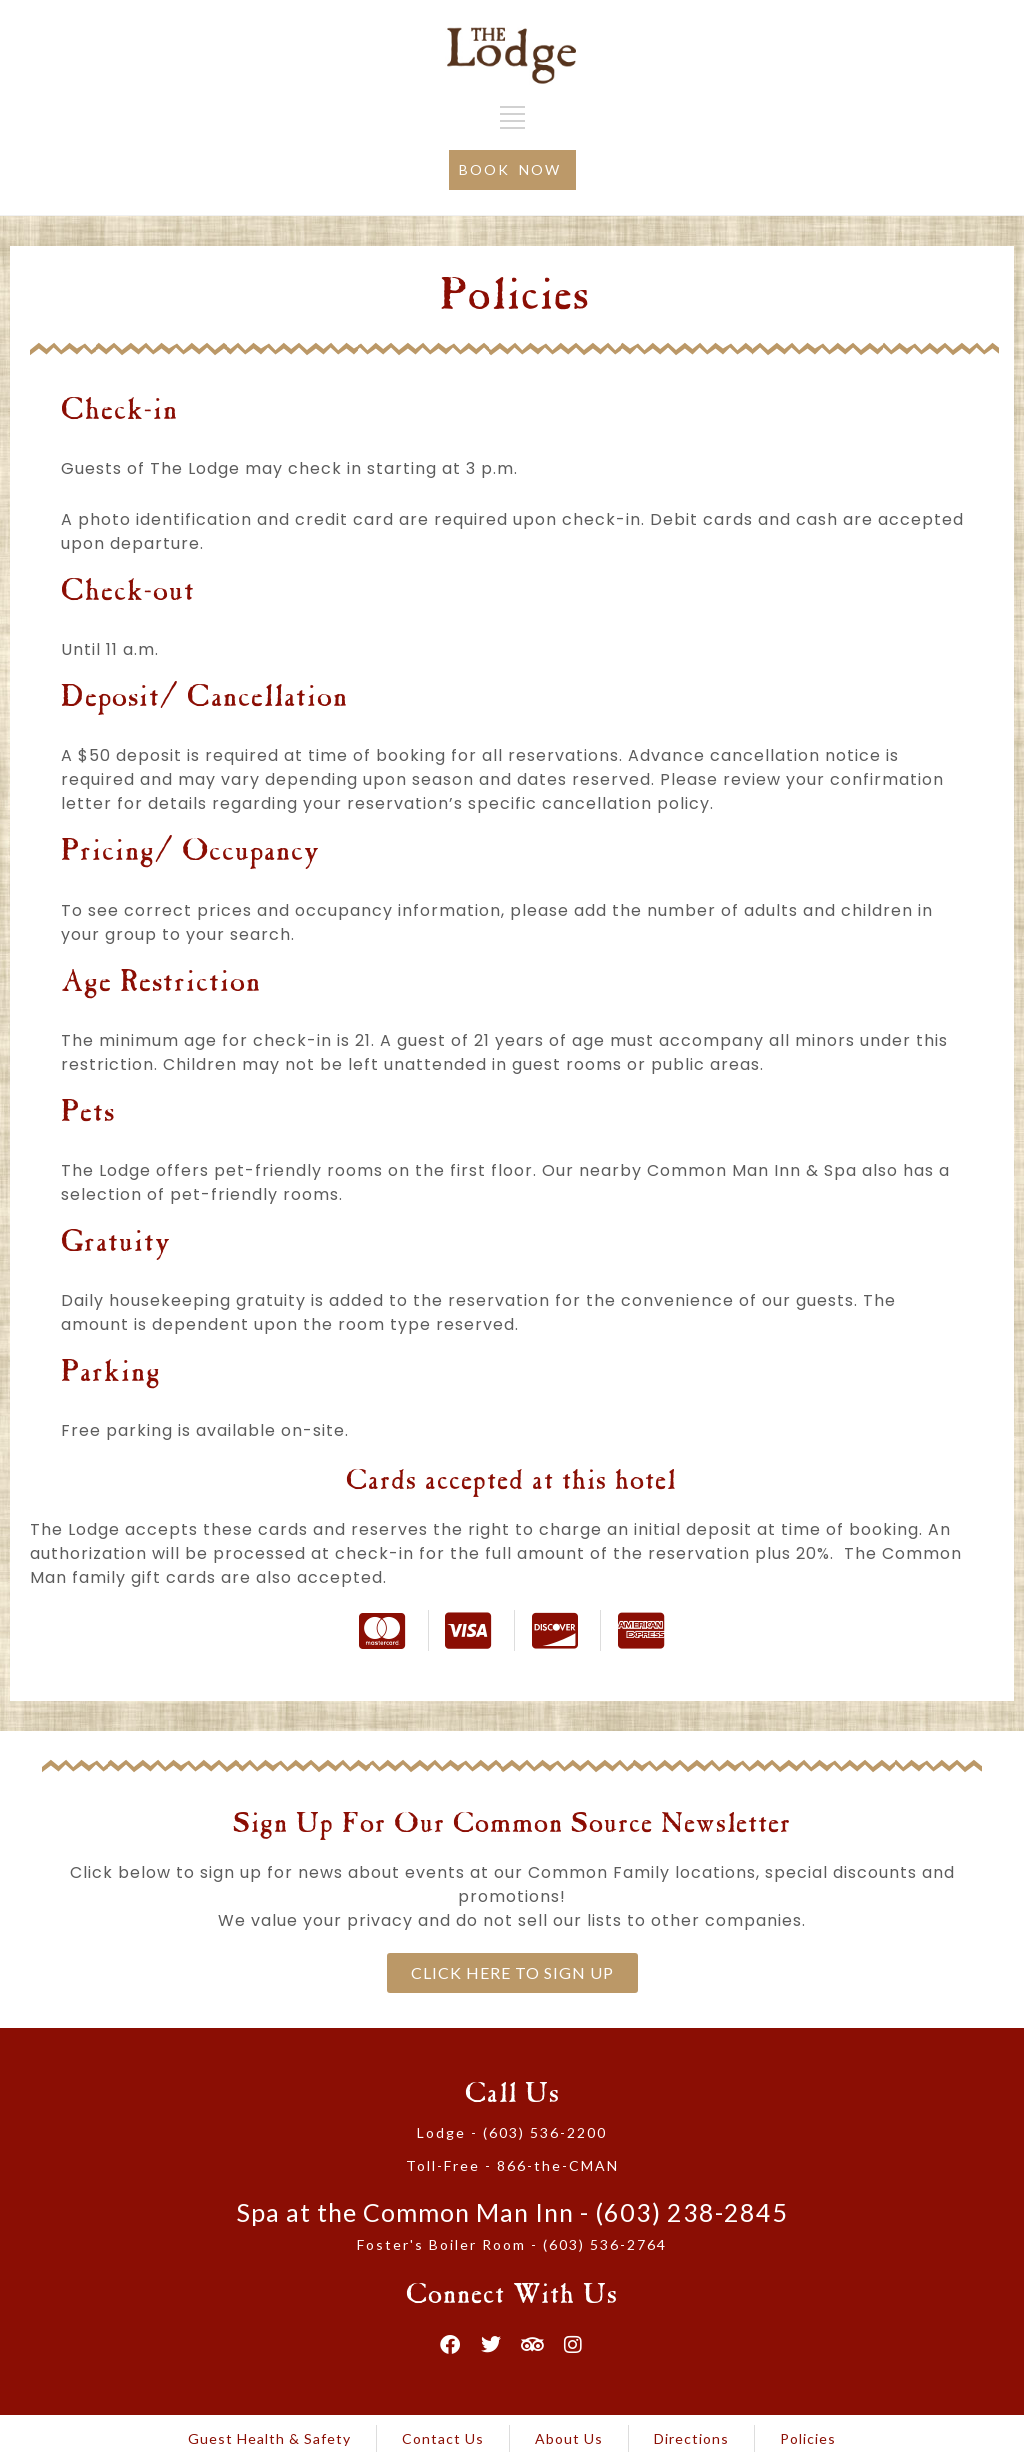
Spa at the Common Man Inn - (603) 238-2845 (512, 2212)
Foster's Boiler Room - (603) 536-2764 (512, 2244)
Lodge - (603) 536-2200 (512, 2132)
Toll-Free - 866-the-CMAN (512, 2165)
